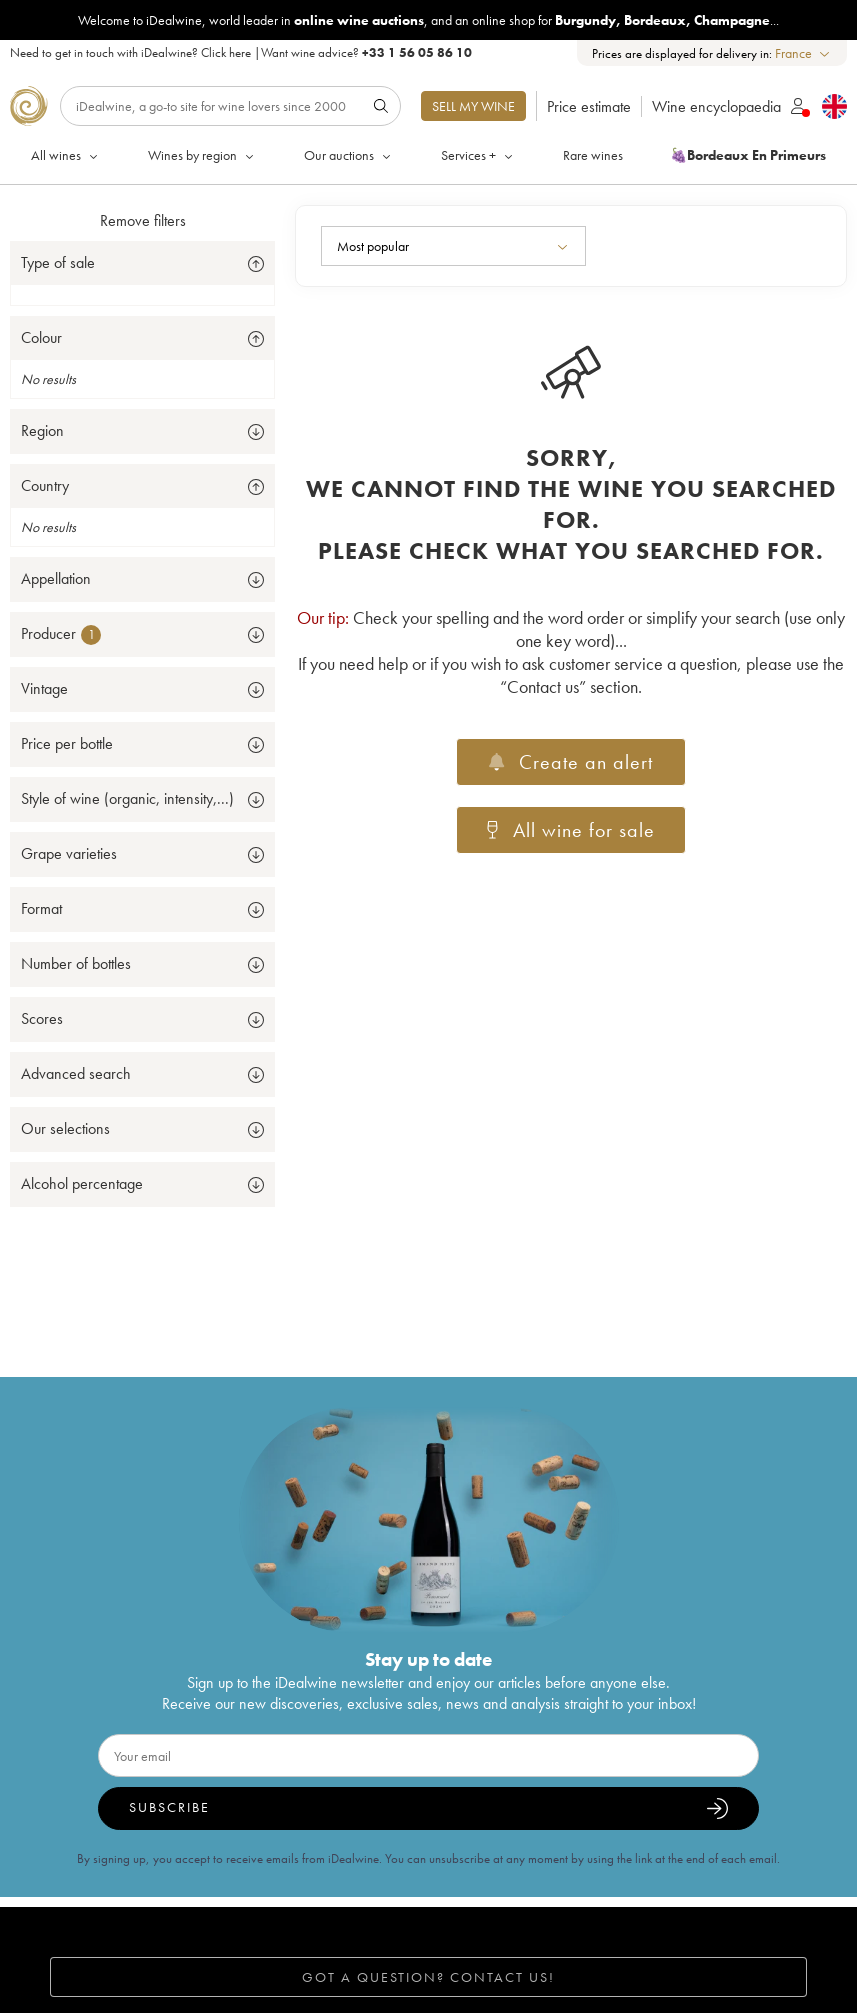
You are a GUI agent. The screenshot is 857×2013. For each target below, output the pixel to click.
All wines (66, 155)
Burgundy (585, 20)
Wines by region (202, 155)
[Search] (230, 106)
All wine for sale (571, 830)
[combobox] (803, 53)
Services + (478, 155)
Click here (226, 52)
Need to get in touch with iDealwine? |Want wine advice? (241, 52)
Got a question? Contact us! (428, 1977)
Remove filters (143, 220)
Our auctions (349, 155)
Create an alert (571, 762)
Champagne (732, 20)
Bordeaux (655, 20)
